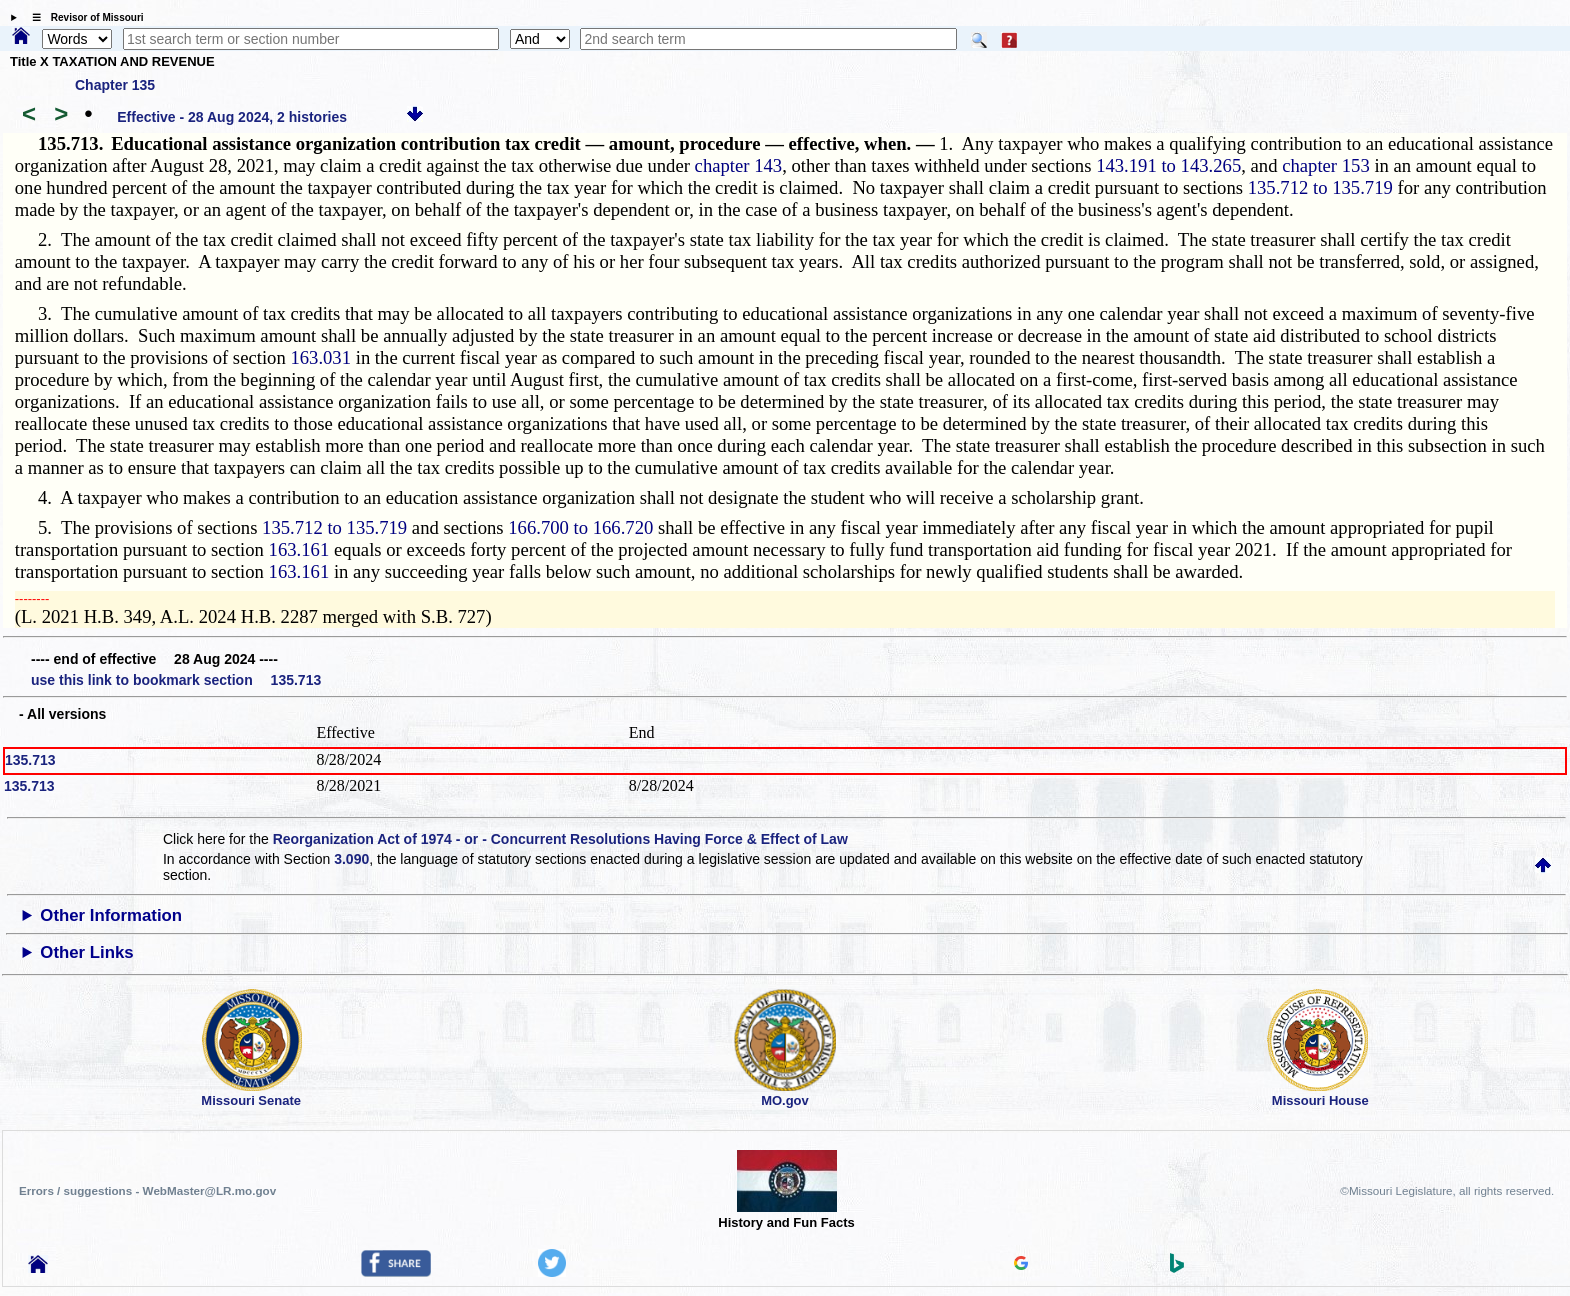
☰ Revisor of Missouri (83, 17)
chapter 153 (1326, 165)
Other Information (111, 915)
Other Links (86, 952)
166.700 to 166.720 (580, 527)
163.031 (320, 357)
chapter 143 (739, 165)
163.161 (299, 549)
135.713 (30, 760)
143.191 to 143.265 (1168, 165)
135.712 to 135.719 (1320, 187)
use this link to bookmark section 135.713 (176, 680)
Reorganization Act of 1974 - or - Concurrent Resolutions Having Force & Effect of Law (560, 839)
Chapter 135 (115, 85)
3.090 (351, 859)
